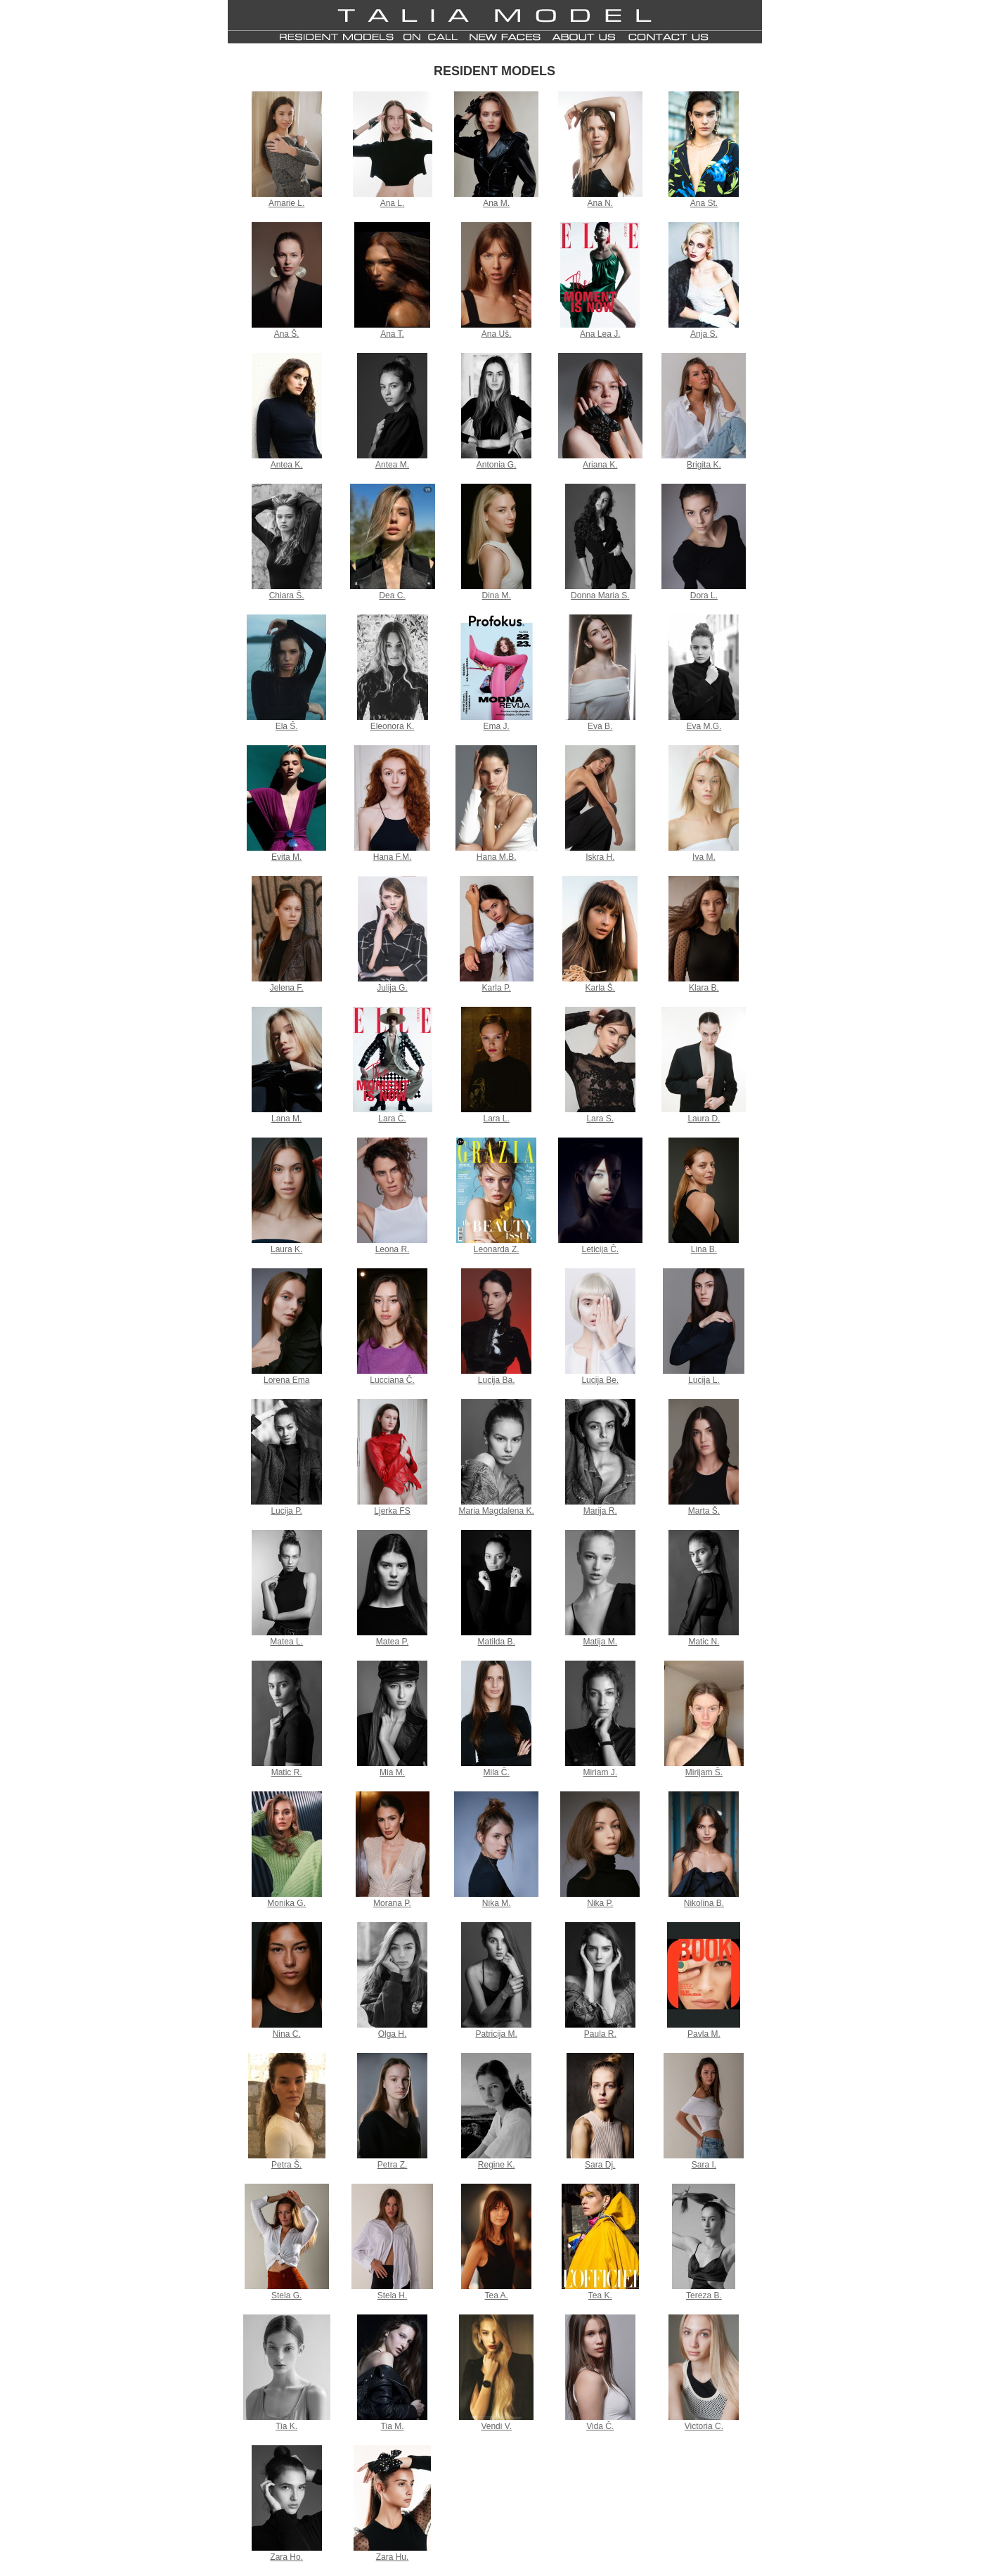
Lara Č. (392, 1118)
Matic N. (703, 1642)
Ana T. (392, 334)
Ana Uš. (496, 334)
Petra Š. (286, 2165)
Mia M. (392, 1772)
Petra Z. (392, 2165)
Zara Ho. (286, 2557)
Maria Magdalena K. (496, 1511)
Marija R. (600, 1511)
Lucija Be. (600, 1380)
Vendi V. (496, 2426)
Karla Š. (600, 988)
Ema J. (497, 726)
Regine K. (496, 2165)
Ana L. (392, 203)
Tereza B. (704, 2295)
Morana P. (392, 1903)
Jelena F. (287, 988)
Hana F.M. (392, 857)
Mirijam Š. (704, 1772)
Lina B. (704, 1249)
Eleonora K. (392, 726)
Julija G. (392, 988)
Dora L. (704, 595)
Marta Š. (704, 1511)
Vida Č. (600, 2426)
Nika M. (496, 1903)
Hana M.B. (497, 857)
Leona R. (392, 1249)
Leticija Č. (600, 1249)
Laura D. (703, 1118)
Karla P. (496, 988)
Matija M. (600, 1642)
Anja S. (704, 334)
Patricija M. (496, 2034)
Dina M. (496, 595)
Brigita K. (704, 465)
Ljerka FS (392, 1511)
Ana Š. (286, 334)
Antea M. (392, 465)
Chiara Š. (286, 595)
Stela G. (286, 2295)
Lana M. (286, 1118)
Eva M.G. (703, 726)
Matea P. (392, 1642)
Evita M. (286, 857)
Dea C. (392, 595)
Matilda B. (496, 1642)
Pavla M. (703, 2034)
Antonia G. (497, 465)
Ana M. (496, 203)
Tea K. (600, 2295)
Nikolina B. (704, 1903)
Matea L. (286, 1642)
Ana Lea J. (600, 334)
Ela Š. (287, 726)
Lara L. (497, 1118)
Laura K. (286, 1249)
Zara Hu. (392, 2557)
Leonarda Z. (496, 1249)
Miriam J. (600, 1772)
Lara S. (600, 1118)
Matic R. (286, 1772)
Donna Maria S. (600, 595)
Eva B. (600, 726)
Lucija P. (286, 1511)
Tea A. (496, 2295)
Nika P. (600, 1903)
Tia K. (286, 2426)
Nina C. (287, 2034)
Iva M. (704, 857)
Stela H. (392, 2295)
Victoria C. (704, 2426)
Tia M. (392, 2426)
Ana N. (600, 203)
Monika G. (286, 1903)
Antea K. (287, 465)
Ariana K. (600, 465)
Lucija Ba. (496, 1380)
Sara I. (704, 2165)
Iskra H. (600, 857)
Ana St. (704, 203)
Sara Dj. (600, 2165)
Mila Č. (497, 1772)
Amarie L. (286, 203)
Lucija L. (704, 1380)
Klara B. (704, 988)
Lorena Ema (286, 1380)
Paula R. (600, 2034)
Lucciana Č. (392, 1380)
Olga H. (392, 2034)
